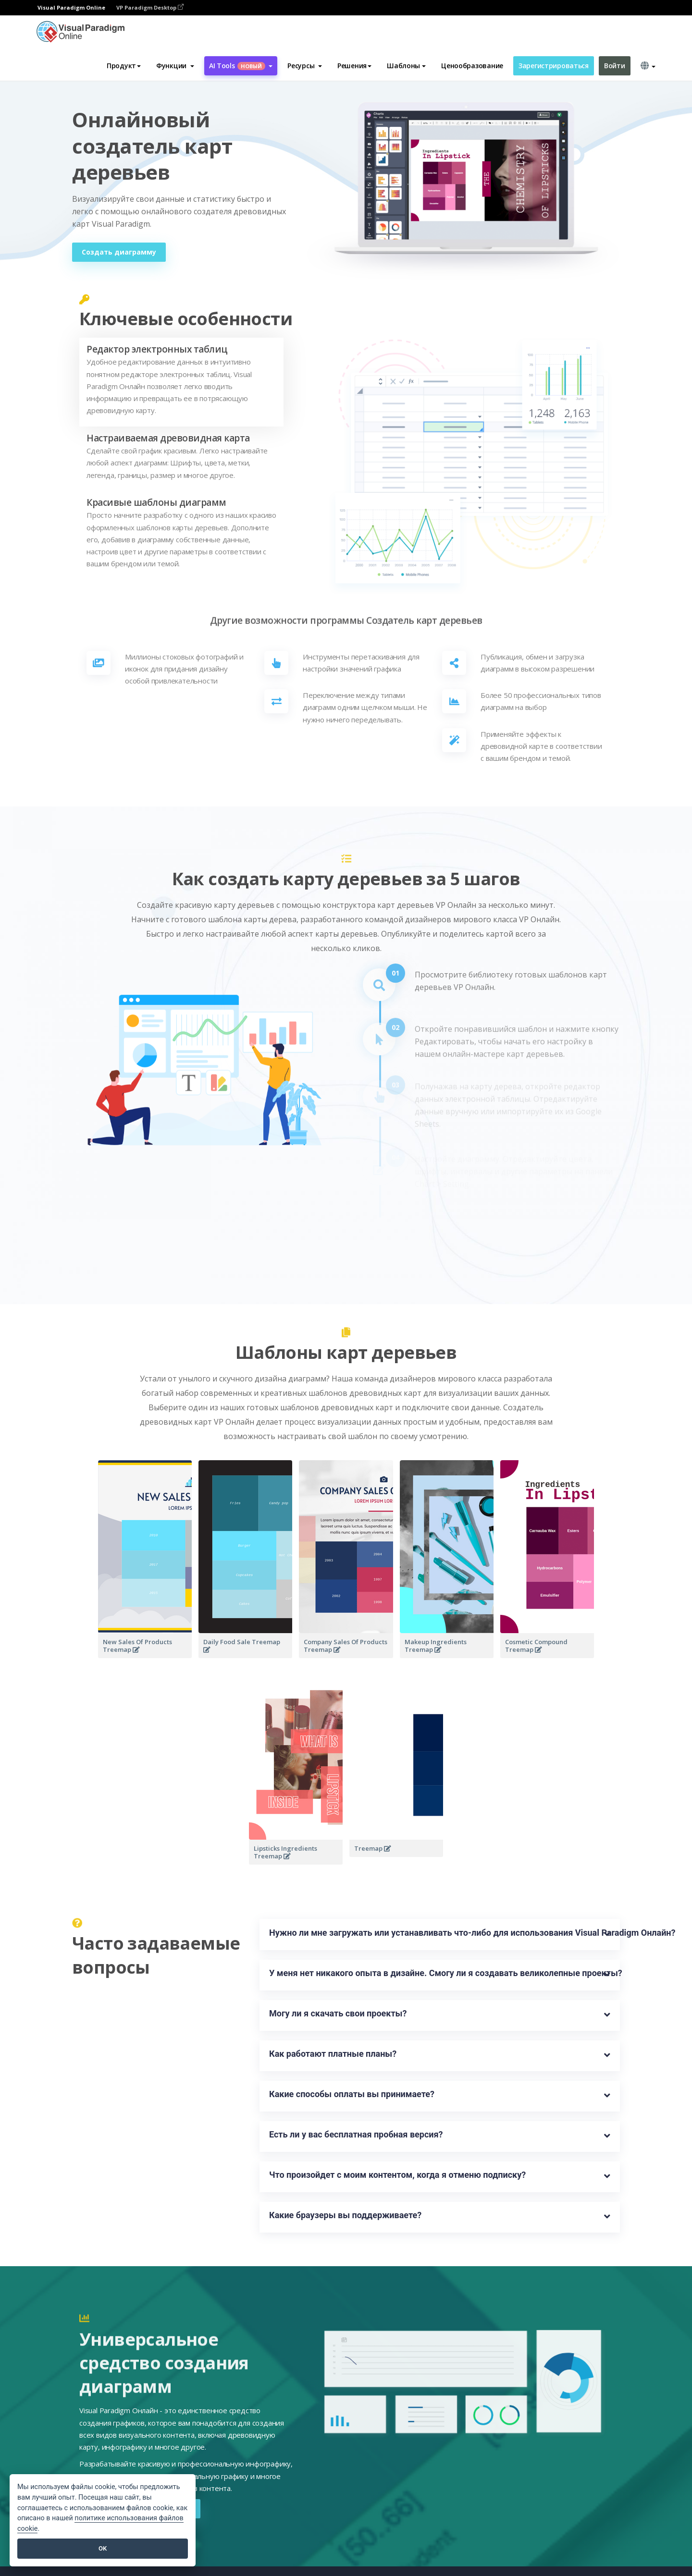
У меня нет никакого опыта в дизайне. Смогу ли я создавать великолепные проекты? (439, 1973)
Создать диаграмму (119, 251)
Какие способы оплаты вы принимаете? (351, 2094)
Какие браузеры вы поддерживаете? (345, 2215)
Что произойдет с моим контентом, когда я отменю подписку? (397, 2175)
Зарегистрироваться (554, 65)
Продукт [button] (124, 65)
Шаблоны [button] (406, 65)
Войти (614, 65)
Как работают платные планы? (332, 2054)
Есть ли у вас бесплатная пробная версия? (356, 2134)
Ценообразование (472, 65)
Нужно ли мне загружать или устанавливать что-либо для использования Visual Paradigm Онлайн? (439, 1933)
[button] (175, 65)
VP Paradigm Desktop (150, 7)
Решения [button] (354, 65)
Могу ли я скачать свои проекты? (338, 2013)
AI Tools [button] (240, 65)
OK (103, 2548)
